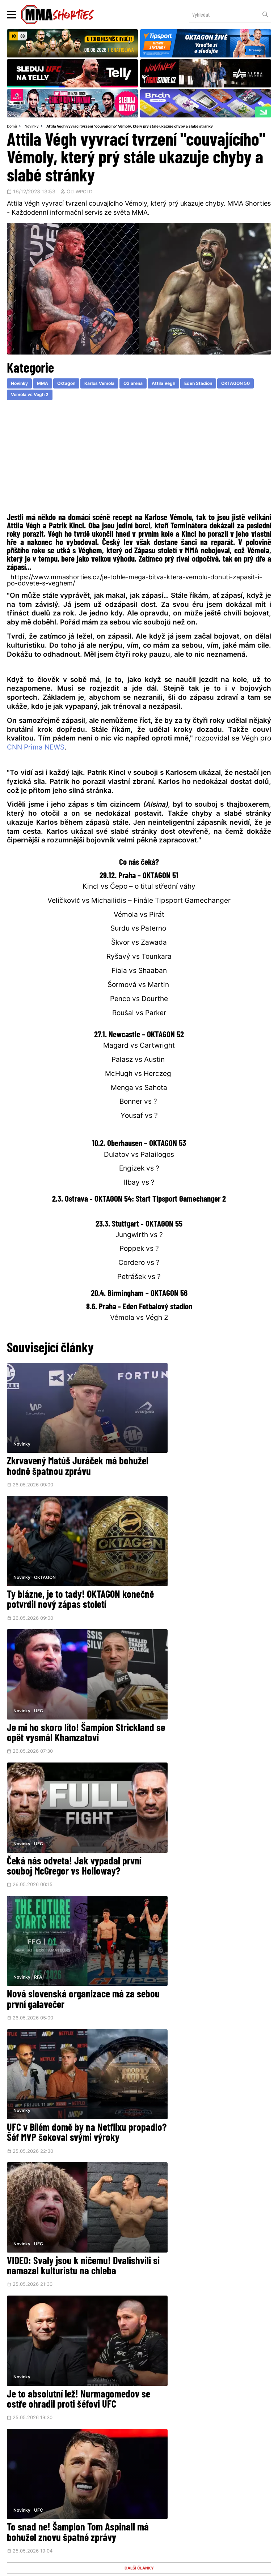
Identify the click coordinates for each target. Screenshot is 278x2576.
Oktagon (73, 384)
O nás (85, 2514)
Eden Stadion (218, 384)
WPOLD (85, 192)
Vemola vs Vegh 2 (73, 397)
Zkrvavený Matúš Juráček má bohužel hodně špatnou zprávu (64, 1452)
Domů (12, 127)
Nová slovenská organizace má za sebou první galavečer (71, 1707)
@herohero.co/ (111, 2439)
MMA (47, 384)
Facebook (117, 2462)
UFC (38, 1556)
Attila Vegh (180, 384)
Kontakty (228, 2500)
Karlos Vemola (109, 384)
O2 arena (146, 384)
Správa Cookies (115, 2567)
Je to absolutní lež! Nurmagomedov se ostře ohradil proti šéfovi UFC (202, 1840)
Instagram (168, 2462)
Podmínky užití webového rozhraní (64, 2567)
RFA (38, 1683)
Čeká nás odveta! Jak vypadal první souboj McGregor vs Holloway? (198, 1585)
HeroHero (114, 2514)
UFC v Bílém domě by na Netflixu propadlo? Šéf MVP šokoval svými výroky (204, 1712)
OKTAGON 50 (27, 397)
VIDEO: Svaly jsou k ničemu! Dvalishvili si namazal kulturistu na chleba (66, 1840)
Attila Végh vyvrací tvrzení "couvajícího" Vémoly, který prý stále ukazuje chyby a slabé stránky (140, 127)
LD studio (238, 2567)
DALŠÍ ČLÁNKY (139, 2000)
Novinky (34, 127)
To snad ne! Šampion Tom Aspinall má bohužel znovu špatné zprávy (71, 1963)
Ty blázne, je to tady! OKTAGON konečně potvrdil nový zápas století (198, 1457)
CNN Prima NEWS (35, 750)
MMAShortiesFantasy (168, 2514)
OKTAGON (180, 1428)
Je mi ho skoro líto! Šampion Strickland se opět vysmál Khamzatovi (60, 1585)
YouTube (216, 2462)
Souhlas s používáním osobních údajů (170, 2567)
